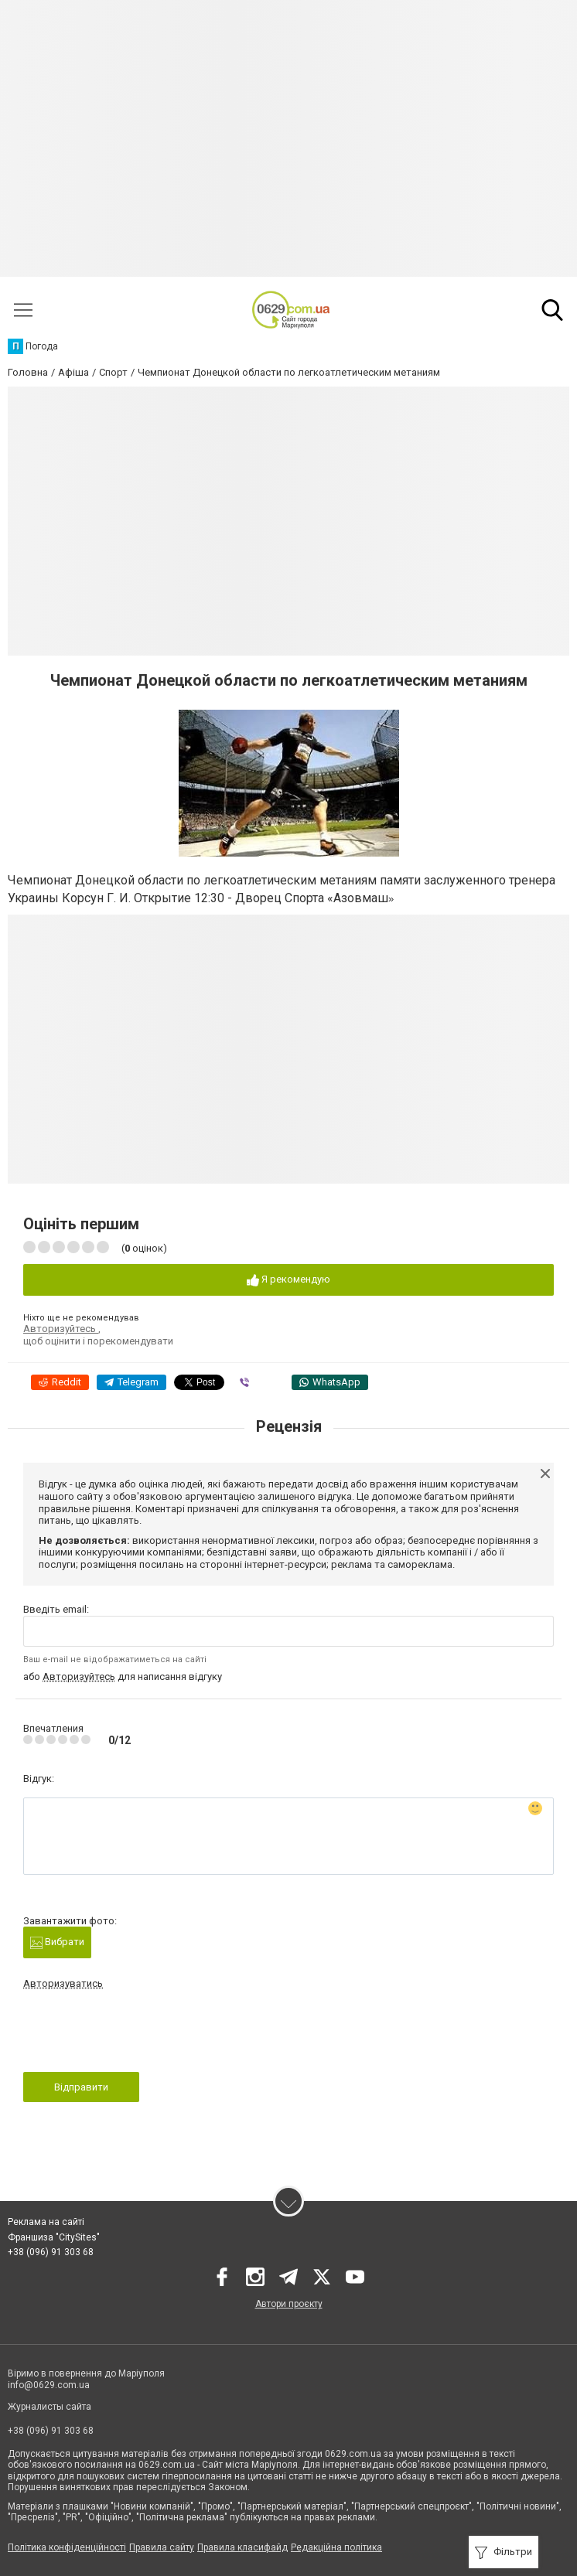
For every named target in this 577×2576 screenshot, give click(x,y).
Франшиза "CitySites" (54, 2237)
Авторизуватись (63, 1983)
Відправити (81, 2087)
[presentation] (140, 2035)
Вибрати (57, 1942)
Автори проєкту (289, 2303)
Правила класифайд (242, 2547)
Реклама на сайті (46, 2222)
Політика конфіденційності (67, 2547)
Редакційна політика (336, 2547)
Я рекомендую (288, 1279)
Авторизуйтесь (60, 1328)
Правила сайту (161, 2547)
